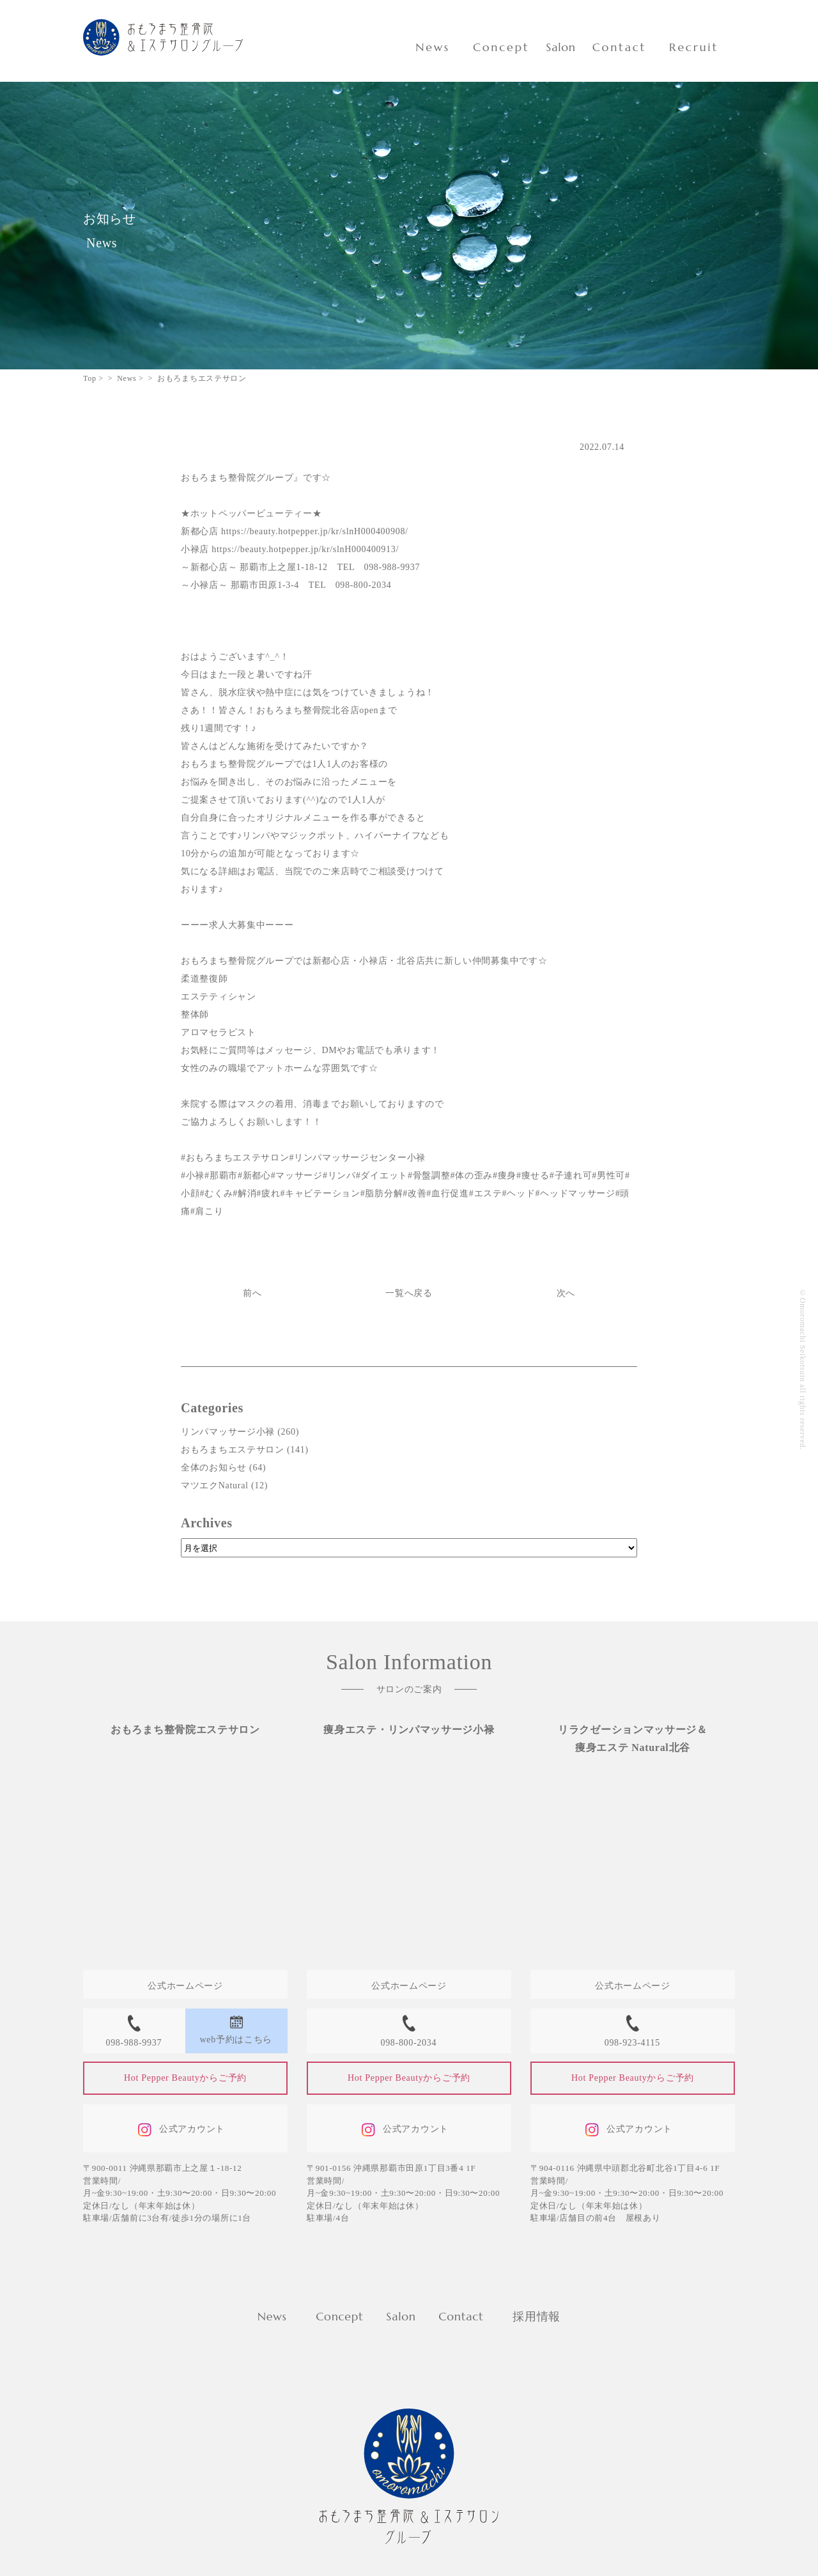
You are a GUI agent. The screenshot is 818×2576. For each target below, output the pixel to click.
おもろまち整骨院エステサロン (185, 1729)
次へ (566, 1293)
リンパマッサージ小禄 (228, 1432)
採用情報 (536, 2316)
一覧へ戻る (409, 1293)
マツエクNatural (215, 1485)
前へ (252, 1293)
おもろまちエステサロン (232, 1449)
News (432, 47)
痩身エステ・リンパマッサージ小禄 (408, 1729)
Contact (619, 47)
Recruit (693, 47)
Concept (501, 47)
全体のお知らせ (214, 1467)
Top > (93, 378)
